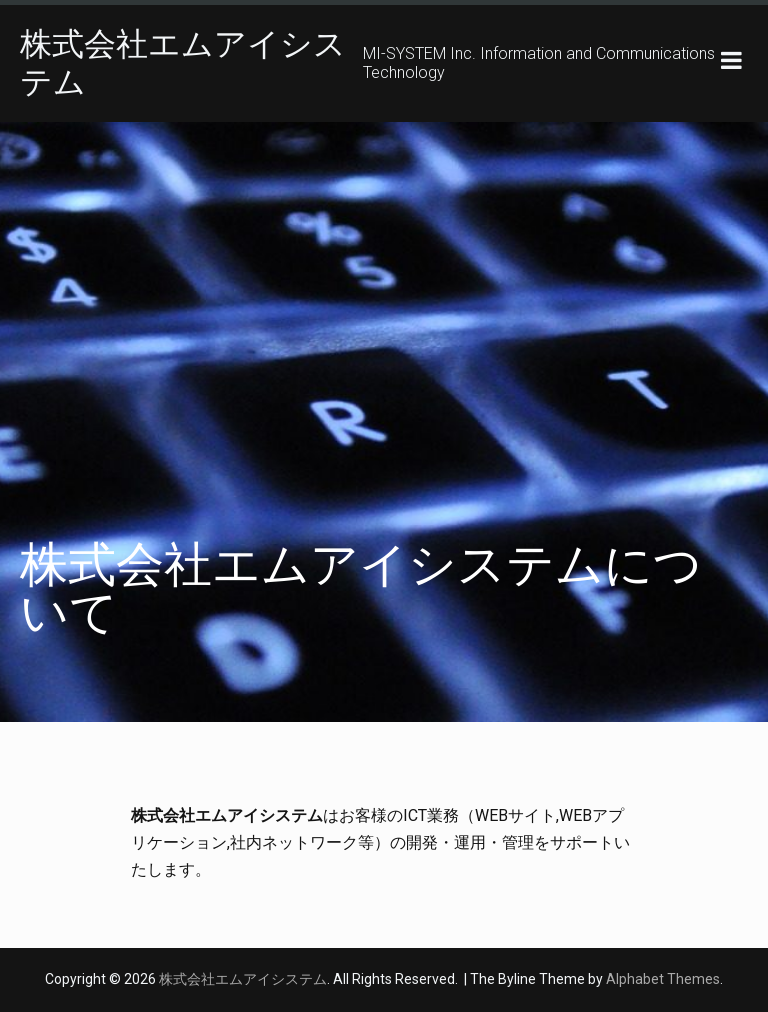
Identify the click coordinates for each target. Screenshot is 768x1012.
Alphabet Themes (663, 979)
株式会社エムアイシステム (243, 979)
